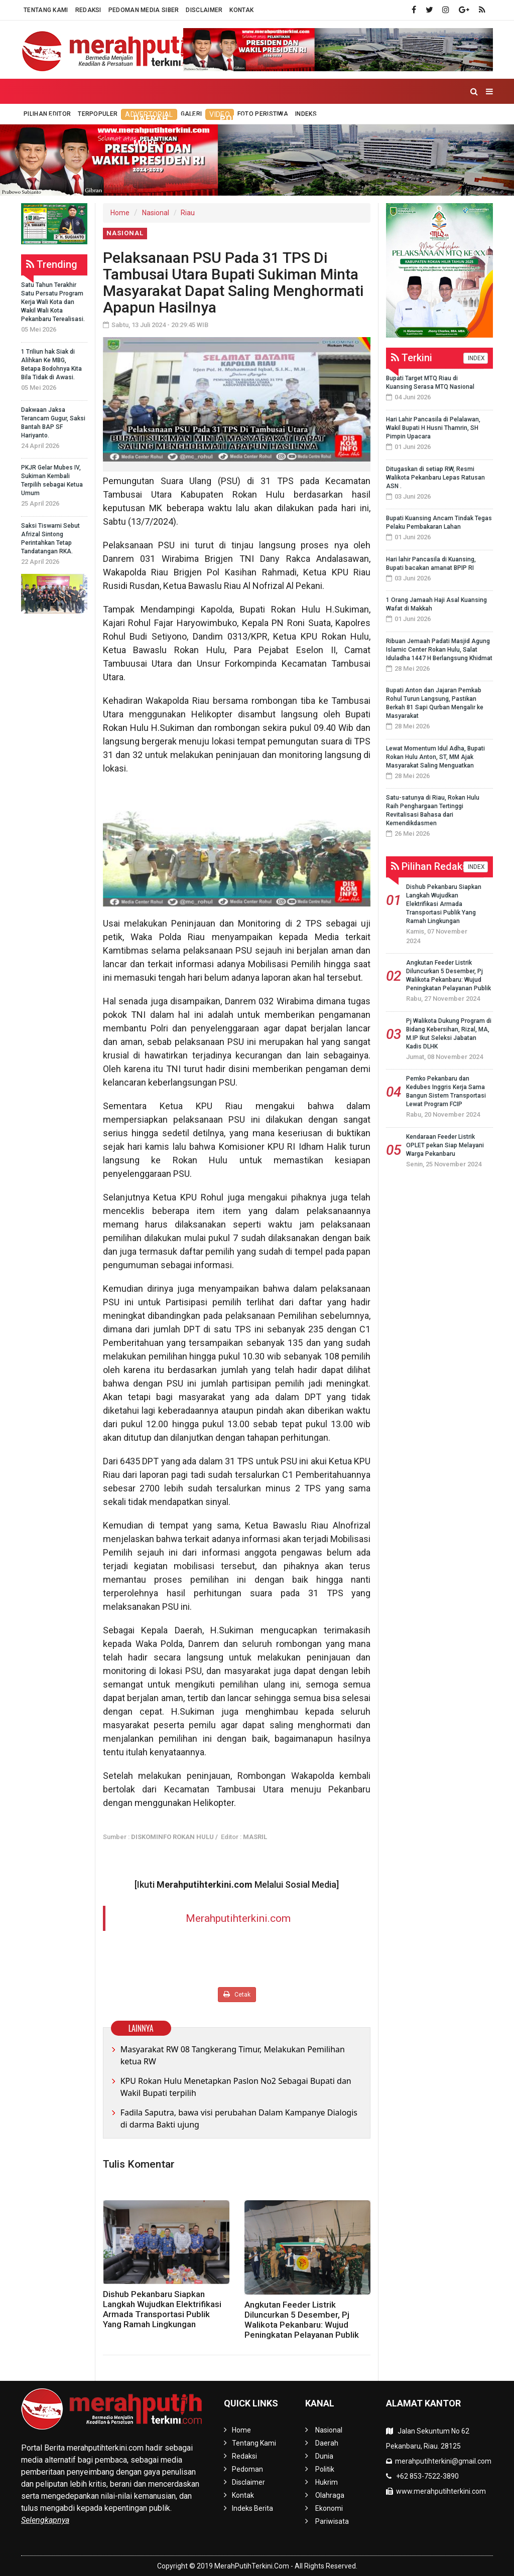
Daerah (151, 118)
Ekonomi (392, 118)
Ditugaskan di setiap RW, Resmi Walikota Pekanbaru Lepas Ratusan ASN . (435, 478)
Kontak (241, 10)
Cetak (236, 1994)
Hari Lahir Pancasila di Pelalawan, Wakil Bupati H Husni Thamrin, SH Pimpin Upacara (433, 428)
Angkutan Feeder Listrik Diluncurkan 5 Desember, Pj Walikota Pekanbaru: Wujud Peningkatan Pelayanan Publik (301, 2320)
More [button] (146, 143)
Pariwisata (450, 118)
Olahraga (335, 118)
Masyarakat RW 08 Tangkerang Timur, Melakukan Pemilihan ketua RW (232, 2055)
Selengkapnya (45, 2520)
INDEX (475, 358)
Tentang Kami (46, 10)
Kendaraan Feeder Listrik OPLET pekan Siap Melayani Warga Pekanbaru (445, 1145)
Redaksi (88, 10)
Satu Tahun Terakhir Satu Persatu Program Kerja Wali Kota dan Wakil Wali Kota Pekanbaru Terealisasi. (53, 302)
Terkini (411, 358)
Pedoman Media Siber (143, 10)
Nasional (155, 213)
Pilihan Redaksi (430, 866)
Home (39, 118)
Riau (188, 213)
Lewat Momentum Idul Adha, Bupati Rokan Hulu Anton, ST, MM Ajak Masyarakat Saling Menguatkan (435, 757)
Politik (237, 118)
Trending (51, 264)
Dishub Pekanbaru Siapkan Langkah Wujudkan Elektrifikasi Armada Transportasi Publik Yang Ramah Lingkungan (162, 2309)
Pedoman (247, 2469)
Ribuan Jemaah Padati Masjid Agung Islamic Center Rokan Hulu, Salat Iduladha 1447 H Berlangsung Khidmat (439, 650)
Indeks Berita (252, 2508)
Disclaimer (204, 10)
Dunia (194, 118)
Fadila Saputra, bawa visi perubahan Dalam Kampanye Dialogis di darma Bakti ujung (238, 2118)
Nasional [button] (91, 119)
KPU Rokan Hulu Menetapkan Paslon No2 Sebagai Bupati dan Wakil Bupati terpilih (235, 2086)
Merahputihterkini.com (238, 1918)
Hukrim (283, 118)
